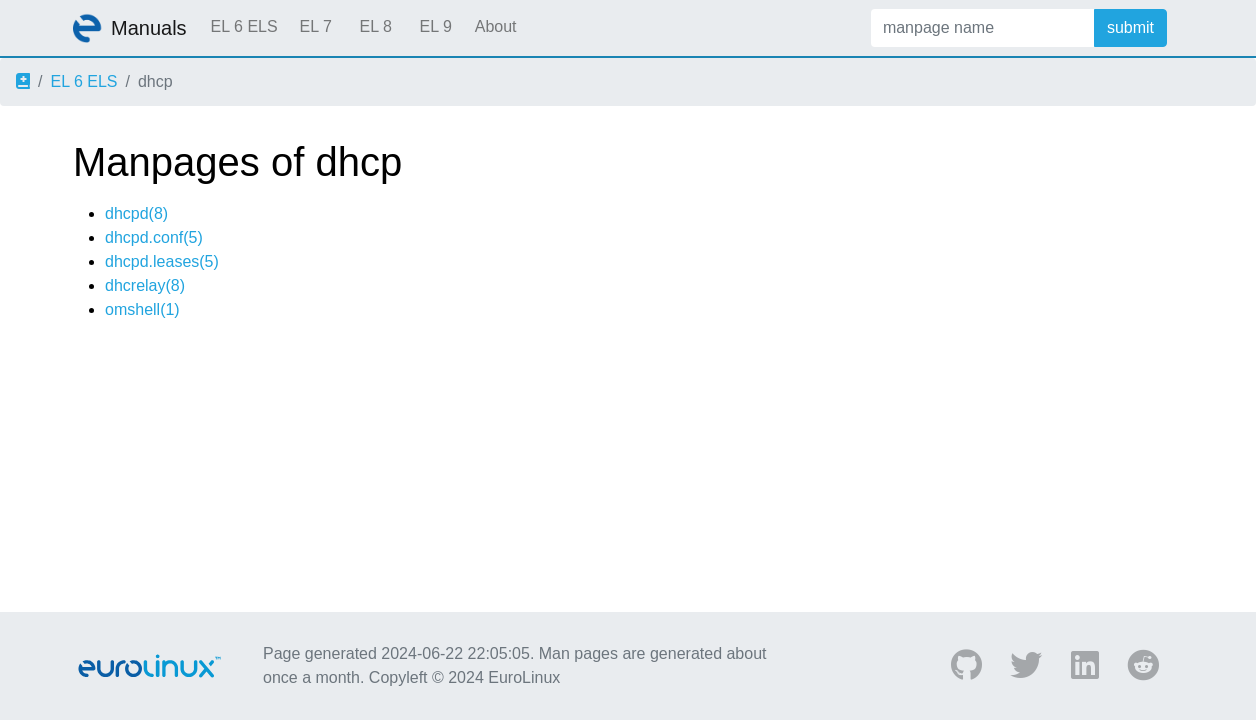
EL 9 (435, 26)
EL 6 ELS (244, 26)
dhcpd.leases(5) (162, 261)
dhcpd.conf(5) (154, 237)
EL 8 (375, 26)
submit (1130, 27)
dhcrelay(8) (145, 285)
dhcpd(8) (136, 213)
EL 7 (315, 26)
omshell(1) (142, 309)
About (496, 26)
